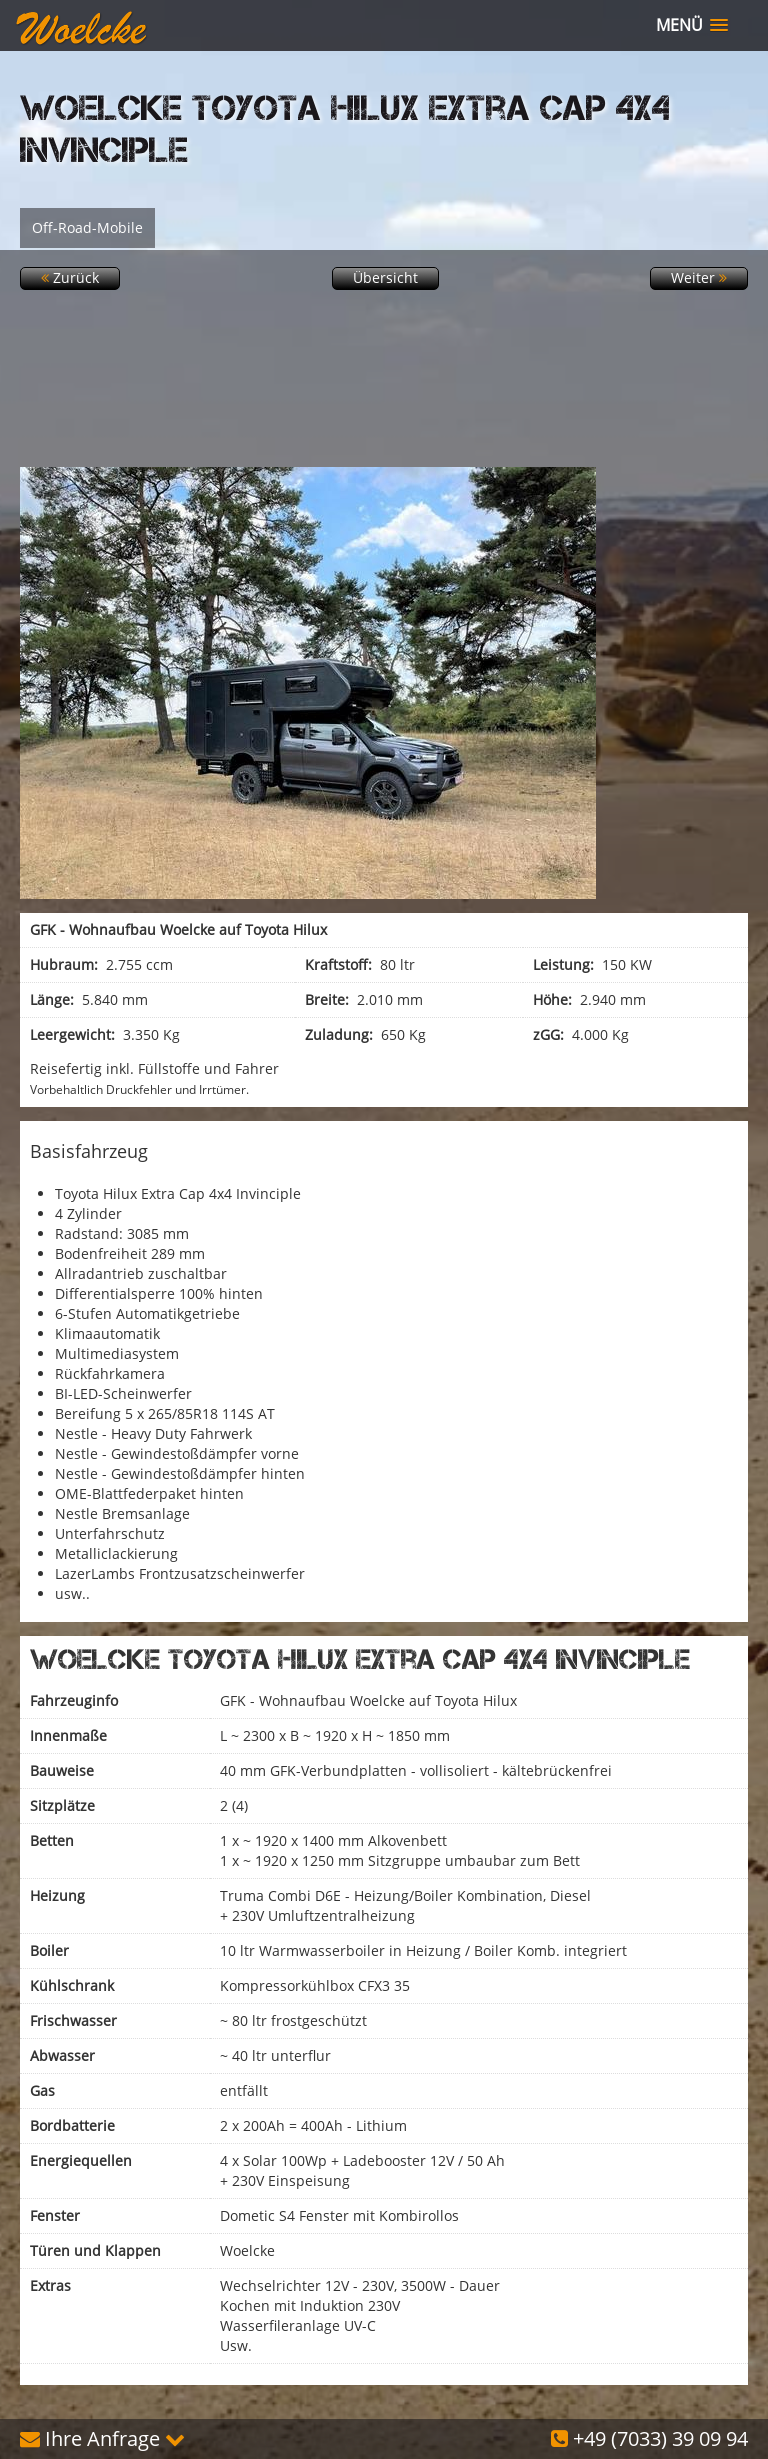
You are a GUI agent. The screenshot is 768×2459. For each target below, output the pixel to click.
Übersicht (385, 277)
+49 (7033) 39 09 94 (649, 2438)
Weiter (699, 277)
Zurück (70, 277)
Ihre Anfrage (102, 2438)
